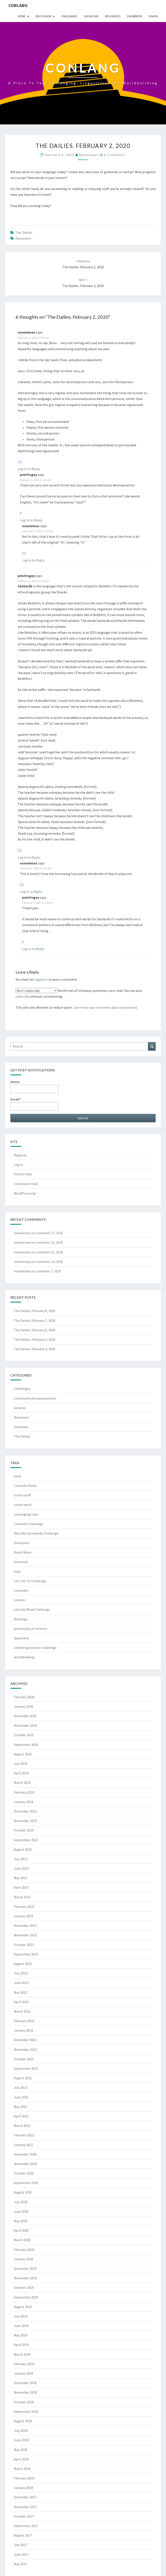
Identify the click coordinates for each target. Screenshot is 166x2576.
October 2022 (24, 1945)
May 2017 (20, 2564)
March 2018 (22, 2468)
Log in (18, 1164)
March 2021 (22, 2125)
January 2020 (23, 2259)
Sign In (153, 16)
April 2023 (21, 1887)
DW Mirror (134, 16)
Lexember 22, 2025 (49, 1242)
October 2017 (24, 2516)
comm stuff (22, 1495)
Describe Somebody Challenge (36, 1533)
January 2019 (23, 2373)
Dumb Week (22, 1552)
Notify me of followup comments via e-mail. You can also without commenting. (79, 993)
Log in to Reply (29, 469)
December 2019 (25, 2268)
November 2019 (25, 2278)
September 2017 (26, 2526)
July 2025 (20, 1763)
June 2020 (21, 2211)
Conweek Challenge (28, 1524)
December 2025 (25, 1716)
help (17, 1571)
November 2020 (25, 2164)
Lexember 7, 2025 (48, 1271)
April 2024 (21, 1773)
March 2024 (22, 1782)
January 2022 (23, 2030)
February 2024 (24, 1792)
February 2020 (24, 2249)
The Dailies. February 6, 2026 (34, 1330)
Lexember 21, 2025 (49, 1252)
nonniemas (88, 155)
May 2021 (20, 2106)
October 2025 (24, 1735)
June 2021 (21, 2097)
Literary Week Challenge (32, 1609)
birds (17, 1476)
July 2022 (20, 1973)
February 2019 (24, 2364)
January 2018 (23, 2487)
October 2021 (24, 2059)
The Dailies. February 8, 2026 (34, 1311)
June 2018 (21, 2440)
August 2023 (23, 1849)
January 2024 (23, 1802)
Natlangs (21, 1619)
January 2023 (23, 1916)
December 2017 (25, 2497)
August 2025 (23, 1754)
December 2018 (25, 2383)
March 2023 (22, 1897)
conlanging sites (26, 1514)
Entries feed (23, 1174)
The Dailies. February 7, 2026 (34, 1320)
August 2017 (23, 2535)
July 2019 (20, 2316)
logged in (41, 979)
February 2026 (24, 1697)
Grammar (21, 1562)
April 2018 (21, 2459)
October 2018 (24, 2402)
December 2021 (25, 2040)
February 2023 (24, 1906)
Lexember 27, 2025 (49, 1233)
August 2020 (23, 2192)
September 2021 (26, 2068)
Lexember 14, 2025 (49, 1261)
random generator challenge (35, 1647)
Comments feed (26, 1184)
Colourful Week (25, 1485)
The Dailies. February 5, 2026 (34, 1339)
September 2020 (26, 2183)
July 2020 (20, 2202)
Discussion (43, 16)
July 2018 (20, 2430)
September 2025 (26, 1744)
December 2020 (25, 2154)
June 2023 (21, 1868)
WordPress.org (25, 1193)
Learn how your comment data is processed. (105, 1007)
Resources (113, 16)
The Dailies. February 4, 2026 (34, 1349)
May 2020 (20, 2221)
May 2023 (20, 1878)
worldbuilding (24, 1657)
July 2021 (20, 2087)
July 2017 (20, 2545)
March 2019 (22, 2354)
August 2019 (23, 2307)
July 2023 (20, 1859)
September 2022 (26, 1954)
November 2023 (25, 1821)
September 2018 (26, 2411)
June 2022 (21, 1982)
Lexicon (19, 1600)
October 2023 (24, 1830)
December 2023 (25, 1811)
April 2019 (21, 2344)
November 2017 (25, 2507)
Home (22, 16)
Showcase (91, 16)
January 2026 (23, 1706)
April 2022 (21, 2002)
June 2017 (21, 2554)
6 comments (115, 155)
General (20, 1408)
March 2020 (22, 2240)
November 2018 (25, 2392)
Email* (34, 1104)
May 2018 (20, 2449)
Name (34, 1086)
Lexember (21, 1590)
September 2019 (26, 2297)
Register (20, 1155)
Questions (21, 1638)
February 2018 (24, 2478)
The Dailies (23, 232)
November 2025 (25, 1725)
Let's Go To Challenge (30, 1581)
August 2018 (23, 2421)
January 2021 (23, 2145)
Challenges (69, 16)
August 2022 (23, 1963)
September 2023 (26, 1840)
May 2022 (20, 1992)
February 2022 (24, 2021)
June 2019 (21, 2326)
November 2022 (25, 1935)
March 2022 (22, 2011)
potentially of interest (30, 1628)
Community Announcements (35, 1398)
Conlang (17, 5)
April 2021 (21, 2116)
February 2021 (24, 2135)
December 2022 (25, 1925)
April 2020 (21, 2230)
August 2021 (23, 2078)
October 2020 (24, 2173)
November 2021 (25, 2049)
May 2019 (20, 2335)
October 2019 (24, 2287)
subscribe (23, 996)
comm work (22, 1504)
